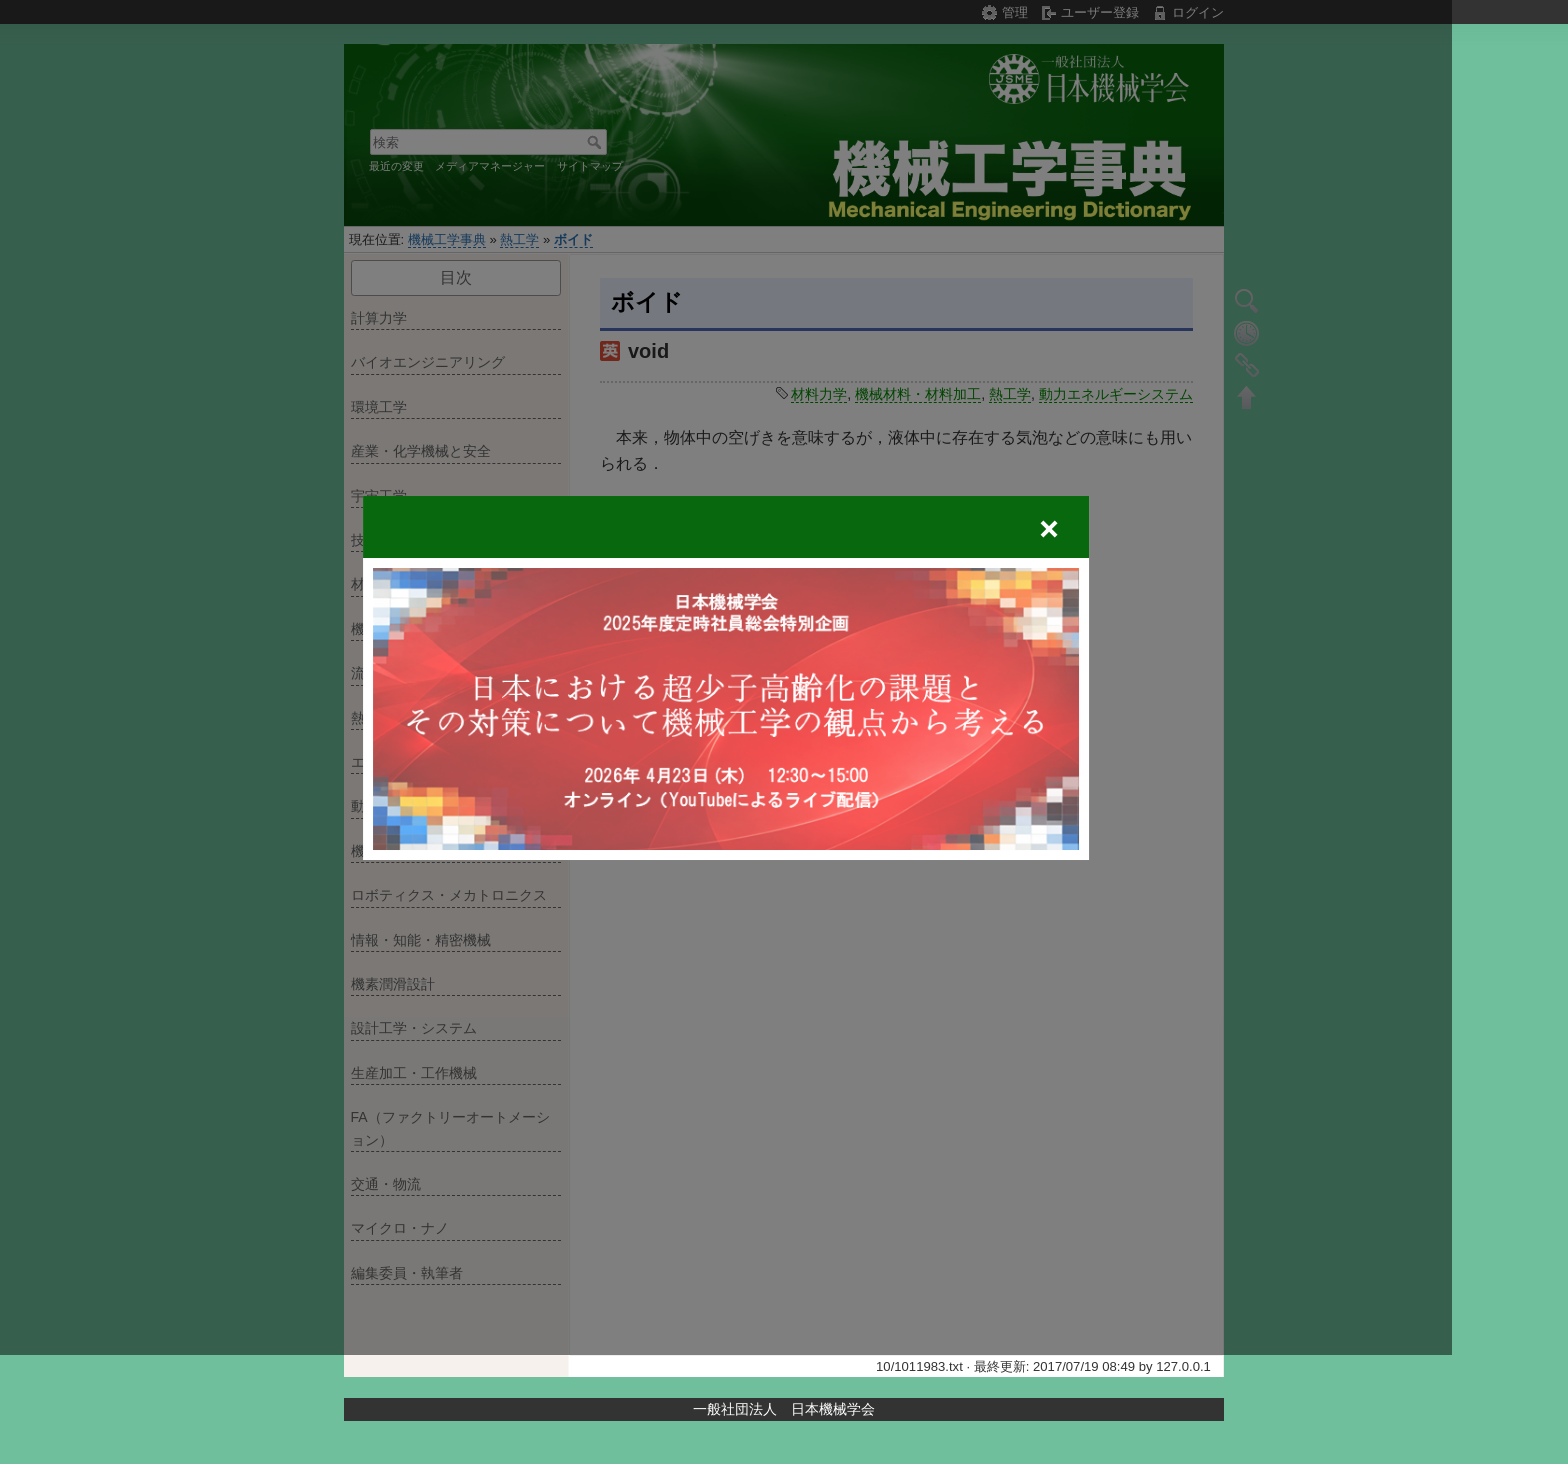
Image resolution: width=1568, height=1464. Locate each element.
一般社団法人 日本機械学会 (784, 1409)
